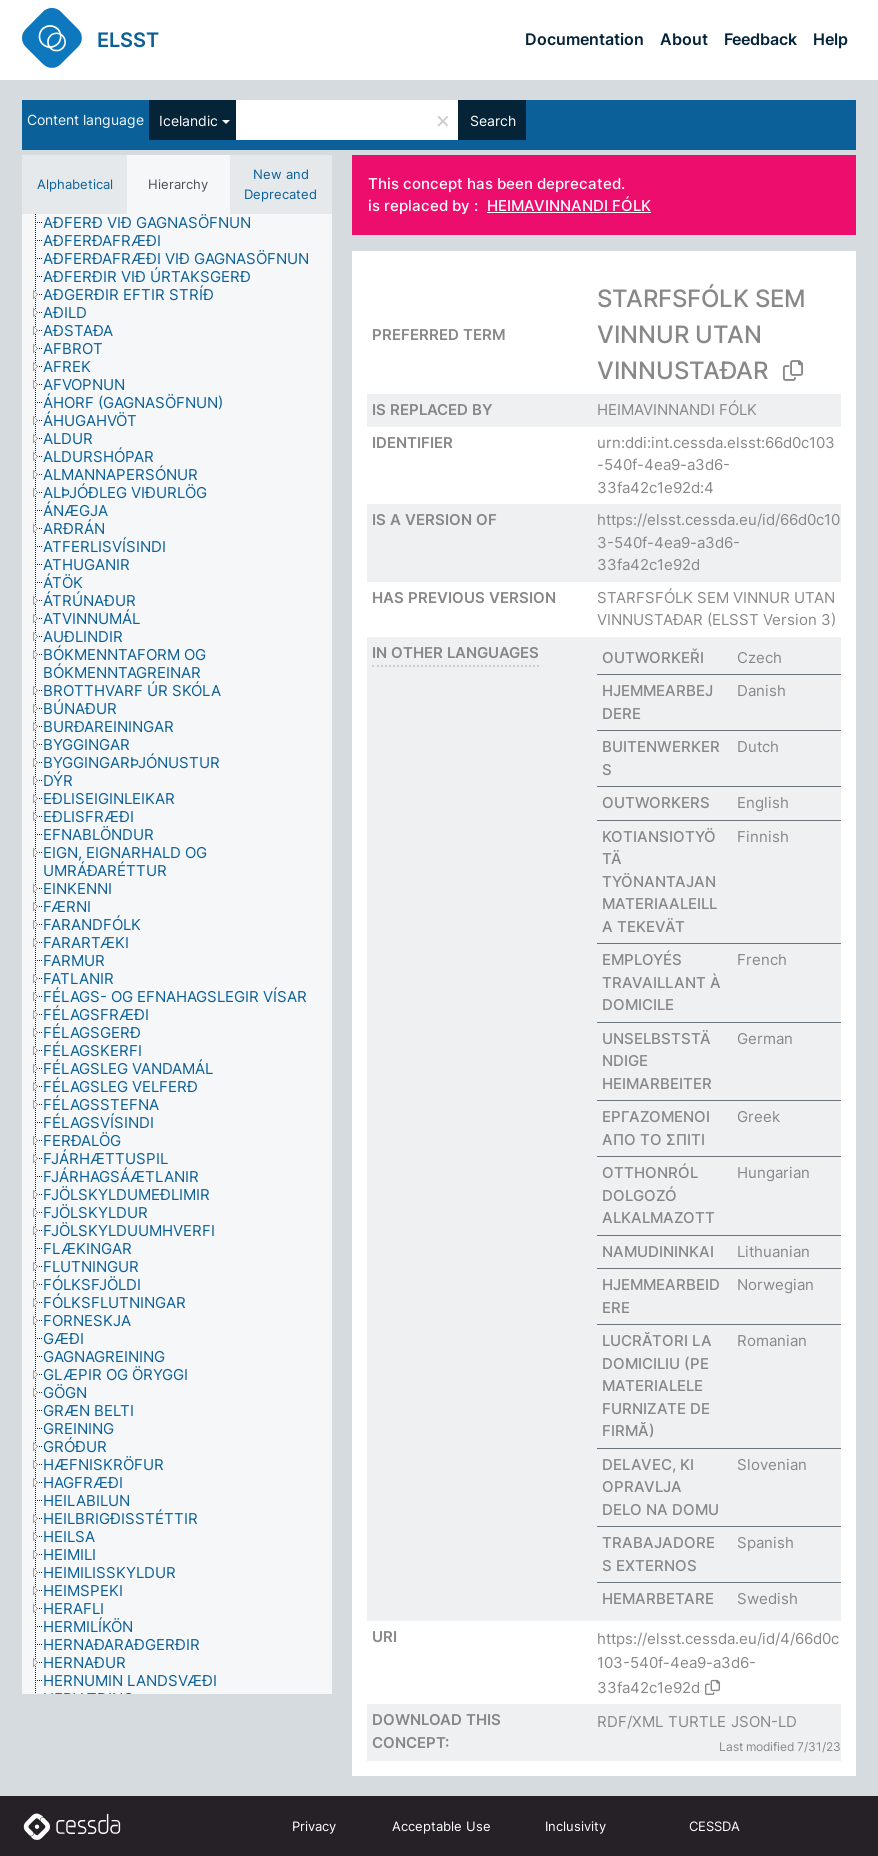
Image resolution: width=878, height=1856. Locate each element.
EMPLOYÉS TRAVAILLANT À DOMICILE (661, 982)
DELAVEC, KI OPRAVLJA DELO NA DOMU (660, 1487)
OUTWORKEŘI (653, 657)
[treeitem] (155, 223)
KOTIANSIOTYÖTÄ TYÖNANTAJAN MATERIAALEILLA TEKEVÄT (659, 881)
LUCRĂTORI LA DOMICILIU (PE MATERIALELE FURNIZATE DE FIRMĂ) (657, 1385)
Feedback (760, 39)
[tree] (177, 954)
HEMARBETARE (658, 1598)
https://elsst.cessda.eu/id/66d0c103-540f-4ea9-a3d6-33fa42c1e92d (718, 542)
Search (493, 120)
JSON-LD (764, 1721)
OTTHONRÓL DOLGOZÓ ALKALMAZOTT (658, 1195)
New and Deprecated (280, 184)
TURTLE (697, 1721)
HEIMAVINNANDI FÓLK (569, 206)
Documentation (584, 39)
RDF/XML (630, 1721)
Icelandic (188, 120)
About (684, 39)
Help (830, 39)
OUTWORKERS (656, 802)
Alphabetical (75, 184)
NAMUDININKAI (658, 1251)
